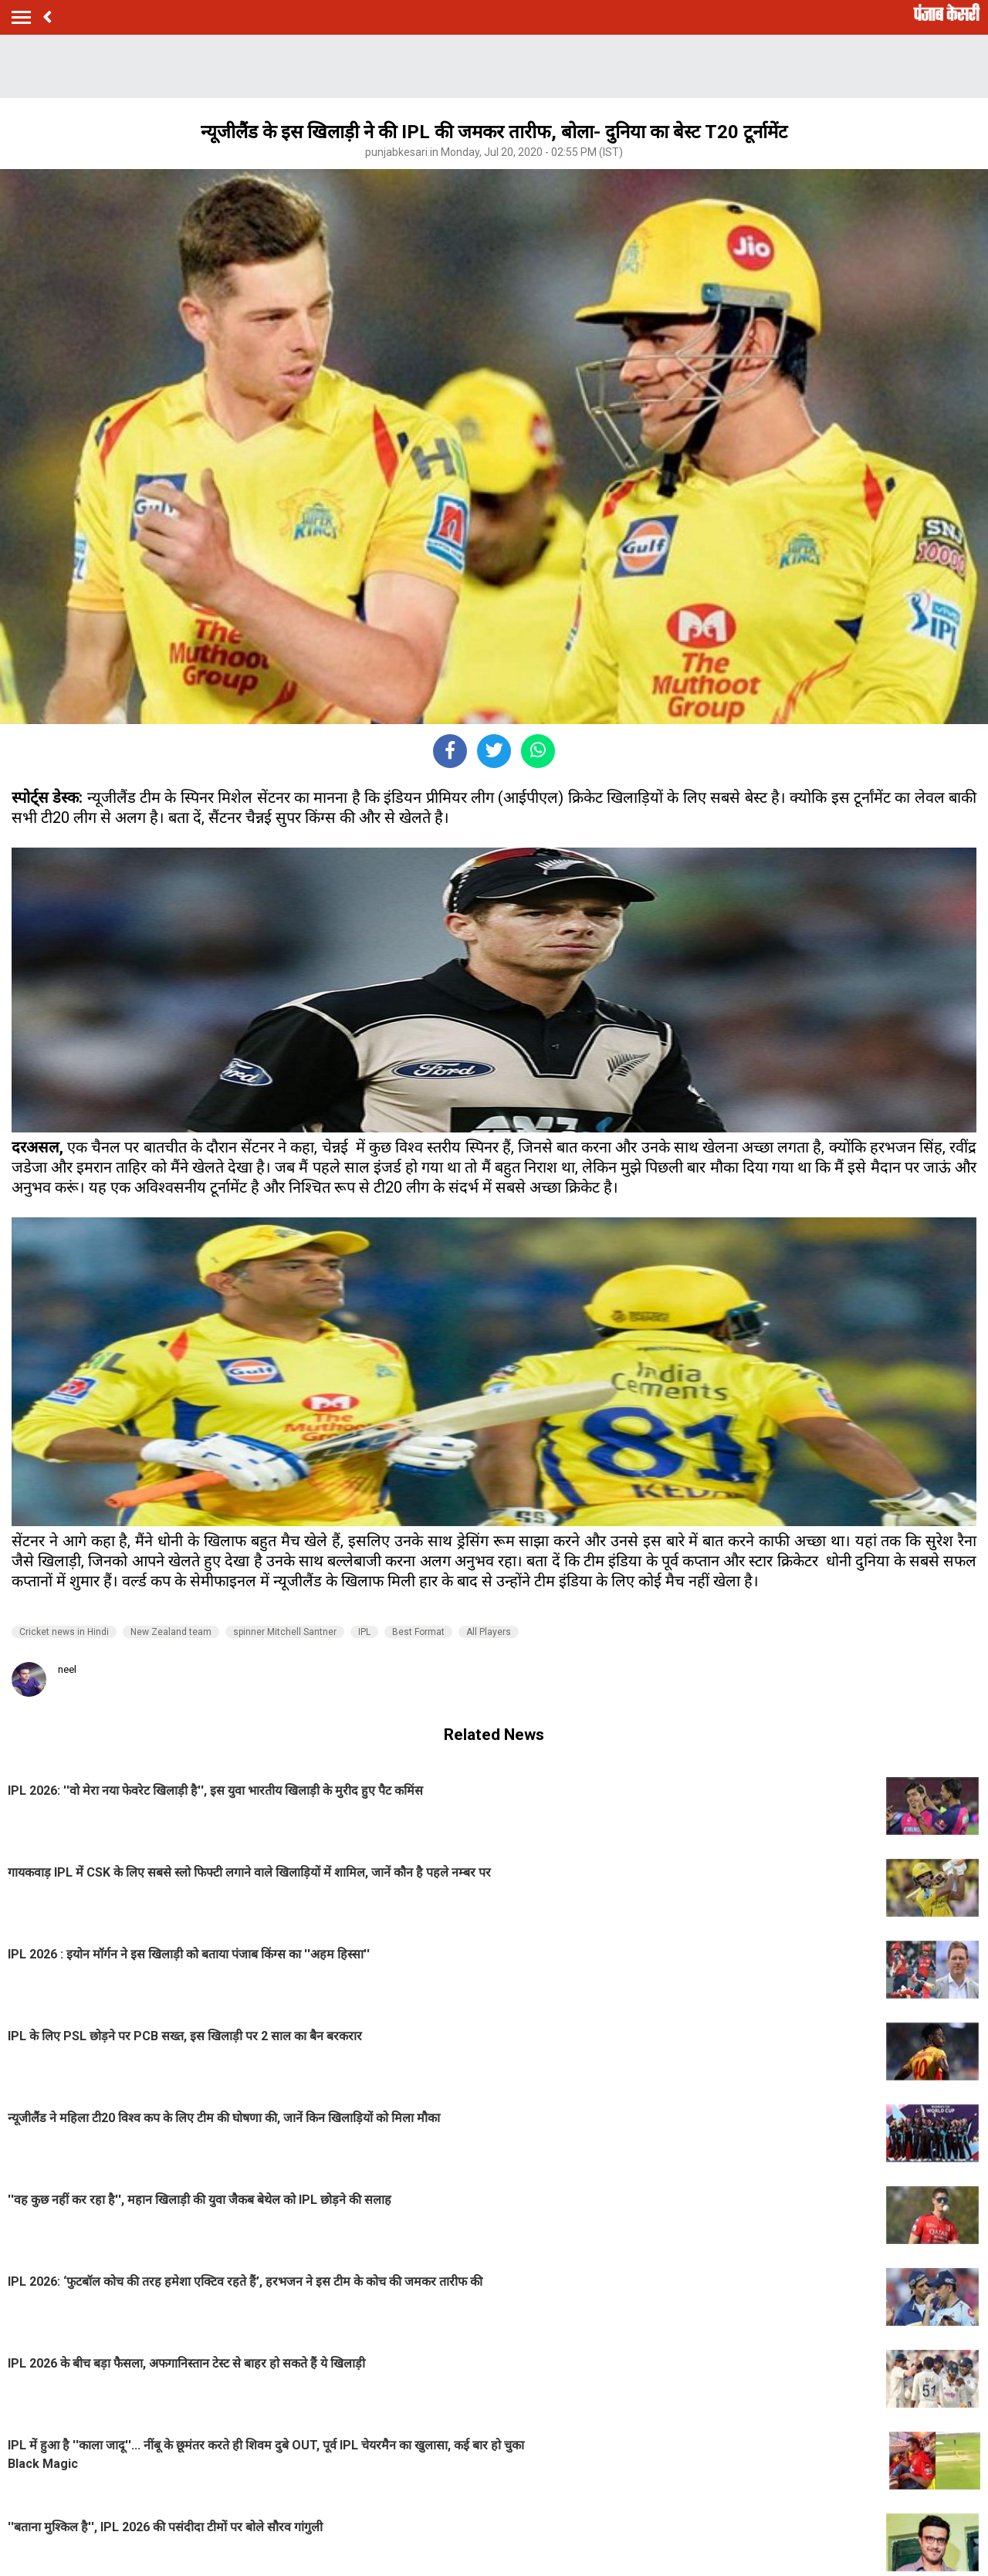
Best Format (418, 1632)
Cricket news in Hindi (64, 1632)
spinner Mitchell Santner (285, 1632)
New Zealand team (170, 1632)
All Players (488, 1632)
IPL (364, 1632)
